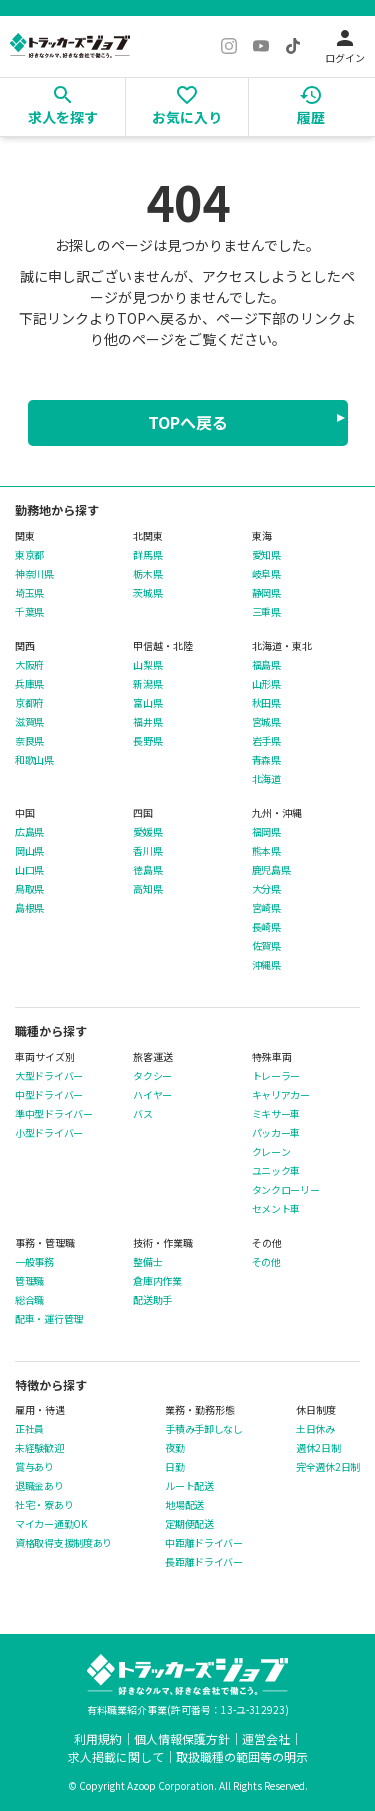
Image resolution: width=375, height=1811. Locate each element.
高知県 (147, 889)
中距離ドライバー (204, 1543)
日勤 (174, 1467)
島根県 (29, 908)
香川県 (147, 851)
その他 (266, 1262)
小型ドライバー (49, 1133)
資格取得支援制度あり (63, 1543)
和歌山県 (34, 760)
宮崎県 (266, 908)
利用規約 (98, 1738)
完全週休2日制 (328, 1467)
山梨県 (147, 665)
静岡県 (266, 593)
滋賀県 (29, 722)
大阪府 (29, 665)
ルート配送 (189, 1486)
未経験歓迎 (39, 1448)
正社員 (29, 1429)
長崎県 (266, 927)
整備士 (147, 1262)
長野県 (147, 741)
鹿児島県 (271, 870)
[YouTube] (261, 46)
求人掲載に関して (116, 1756)
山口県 (29, 870)
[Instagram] (229, 46)
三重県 (266, 612)
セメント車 (276, 1209)
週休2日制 (318, 1448)
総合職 (29, 1300)
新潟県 (147, 684)
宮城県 (266, 722)
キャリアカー (281, 1095)
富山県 (147, 703)
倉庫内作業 (157, 1281)
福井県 (147, 722)
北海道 (266, 779)
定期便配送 (189, 1524)
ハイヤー (152, 1095)
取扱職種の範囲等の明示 (242, 1756)
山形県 (266, 684)
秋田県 (266, 703)
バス (142, 1114)
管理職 (29, 1281)
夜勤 (174, 1448)
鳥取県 (29, 889)
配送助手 (152, 1300)
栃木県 (147, 574)
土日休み (315, 1429)
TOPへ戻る (188, 422)
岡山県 (29, 851)
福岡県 (266, 832)
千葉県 (29, 612)
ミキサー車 (276, 1114)
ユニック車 (276, 1171)
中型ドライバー (49, 1095)
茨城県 (147, 593)
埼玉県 (29, 593)
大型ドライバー (49, 1076)
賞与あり (34, 1467)
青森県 (266, 760)
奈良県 (29, 741)
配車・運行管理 (49, 1319)
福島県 (266, 665)
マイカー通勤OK (51, 1524)
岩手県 (266, 741)
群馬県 (147, 555)
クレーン (271, 1152)
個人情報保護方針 (182, 1738)
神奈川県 (34, 574)
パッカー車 (276, 1133)
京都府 (29, 703)
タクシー (152, 1076)
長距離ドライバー (204, 1562)
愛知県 (266, 555)
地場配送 (184, 1505)
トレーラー (276, 1076)
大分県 (266, 889)
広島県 (29, 832)
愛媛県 (147, 832)
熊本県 (266, 851)
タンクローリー (286, 1190)
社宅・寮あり (44, 1505)
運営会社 (266, 1738)
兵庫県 (29, 684)
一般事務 (34, 1262)
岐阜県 (266, 574)
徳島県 (147, 870)
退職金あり (39, 1486)
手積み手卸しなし (204, 1429)
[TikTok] (293, 46)
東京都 (29, 555)
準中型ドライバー (54, 1114)
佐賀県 (266, 946)
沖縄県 (266, 965)
